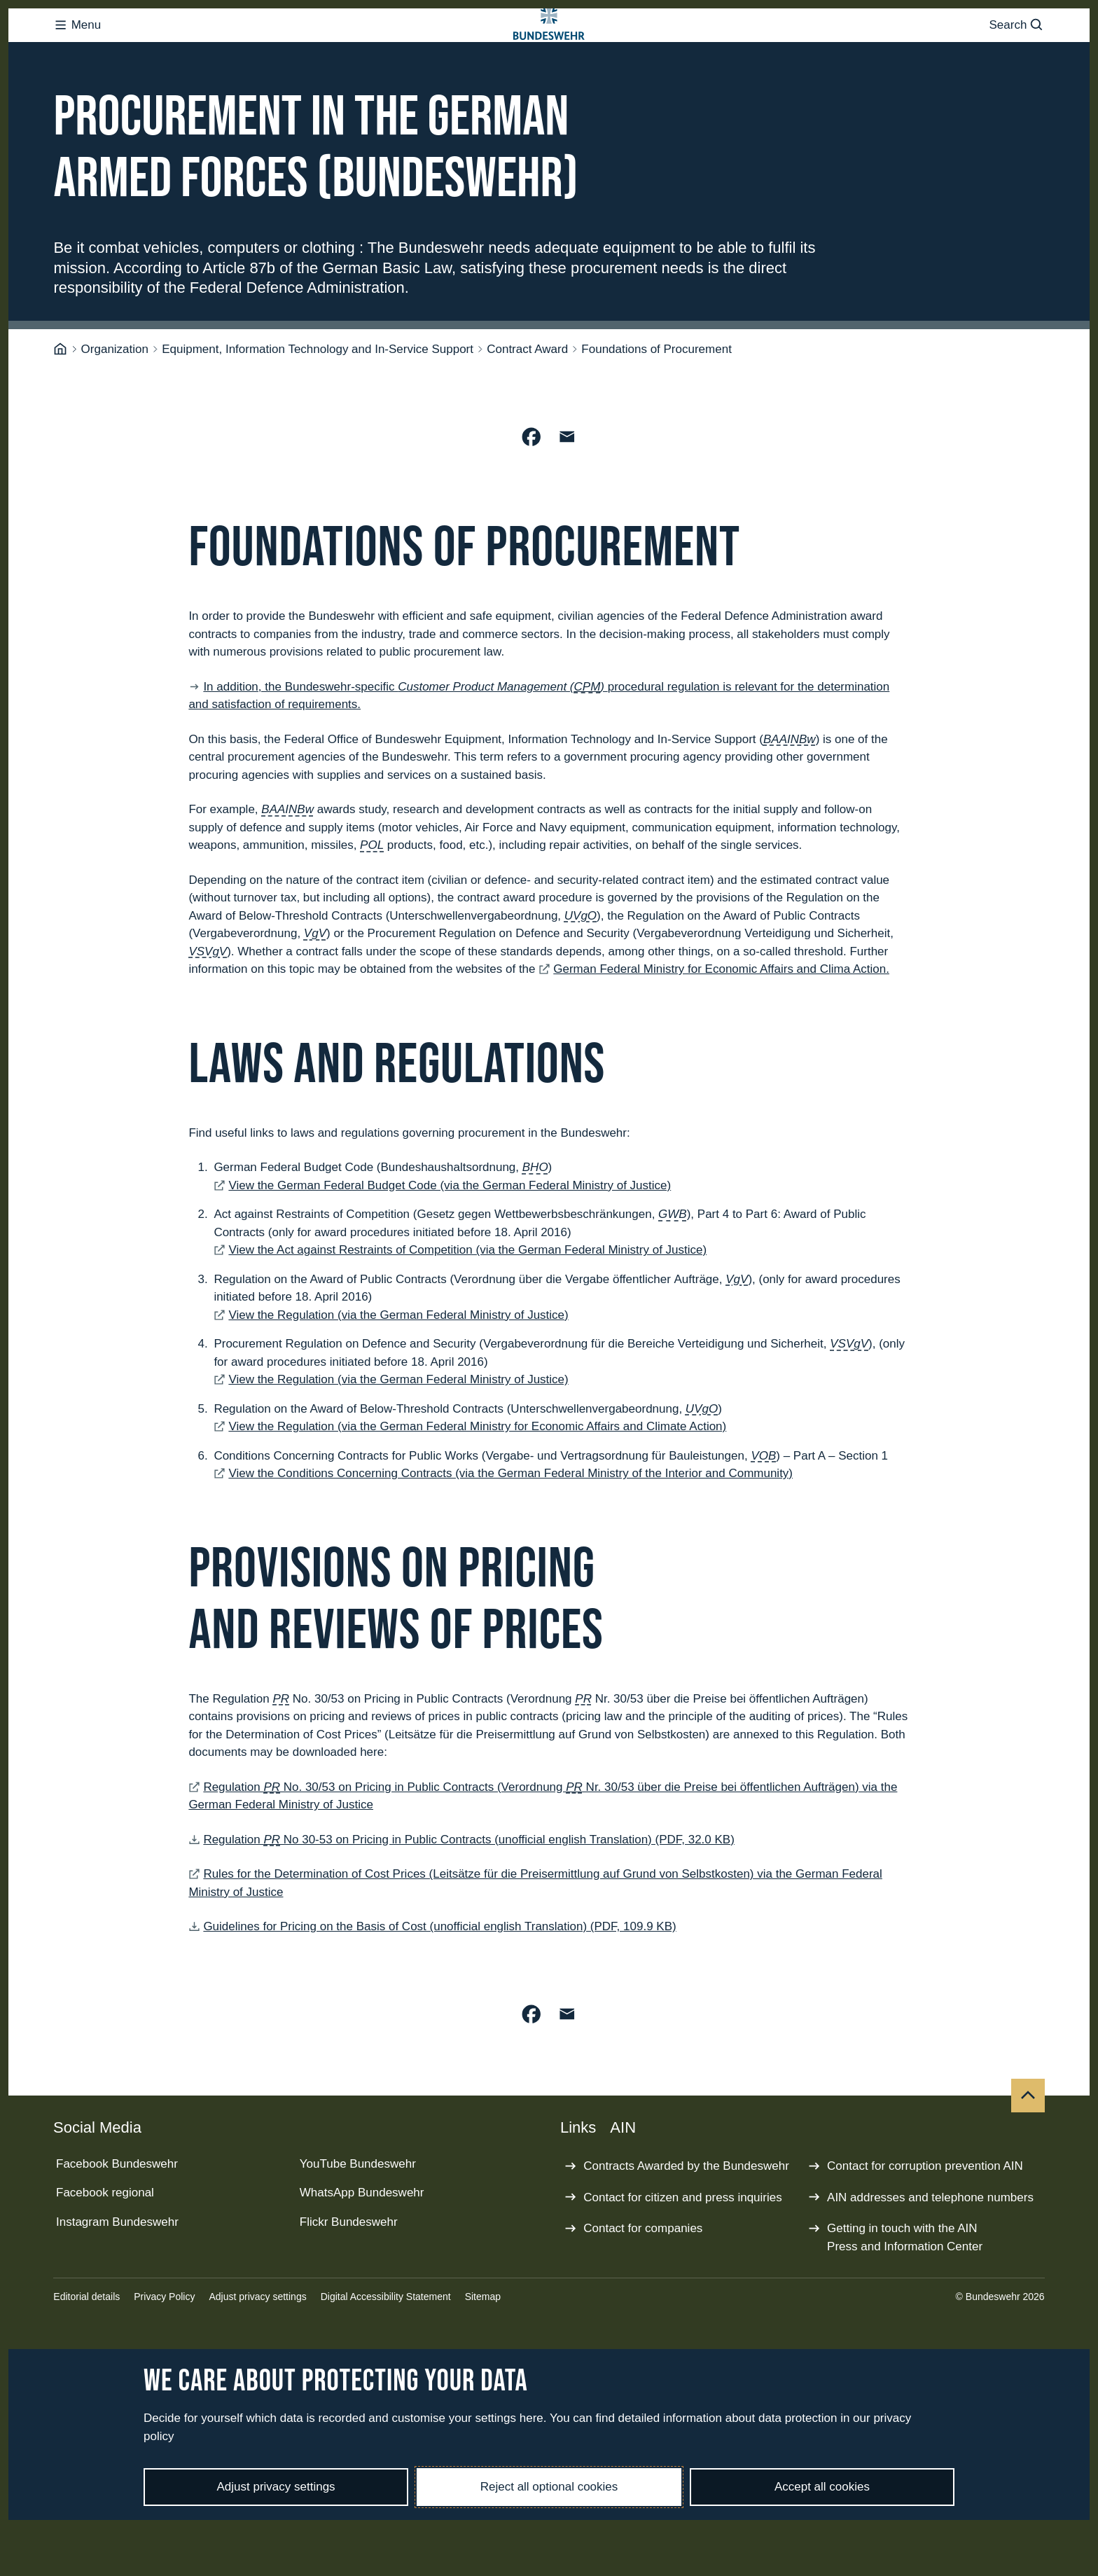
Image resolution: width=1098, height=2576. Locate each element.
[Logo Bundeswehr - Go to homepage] (549, 53)
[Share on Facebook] (531, 493)
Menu (77, 53)
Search (1016, 53)
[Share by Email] (567, 493)
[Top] (1028, 2151)
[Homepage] (60, 405)
